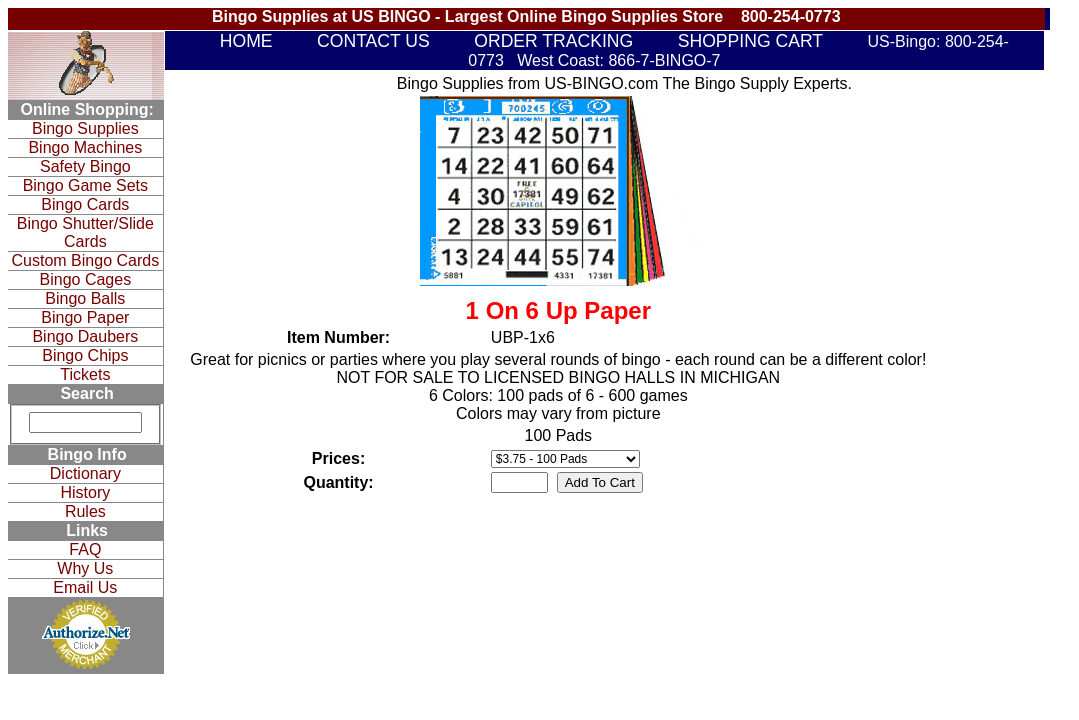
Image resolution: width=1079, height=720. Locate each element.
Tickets (85, 374)
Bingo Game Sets (85, 185)
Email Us (85, 587)
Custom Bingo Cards (86, 260)
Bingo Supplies (85, 128)
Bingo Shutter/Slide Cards (85, 232)
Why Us (85, 568)
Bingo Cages (86, 279)
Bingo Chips (85, 355)
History (85, 492)
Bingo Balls (85, 298)
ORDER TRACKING (553, 41)
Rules (85, 511)
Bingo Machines (85, 147)
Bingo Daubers (85, 336)
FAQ (85, 549)
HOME (246, 41)
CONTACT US (373, 41)
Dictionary (85, 473)
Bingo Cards (85, 204)
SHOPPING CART (750, 41)
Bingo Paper (85, 317)
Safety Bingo (85, 166)
